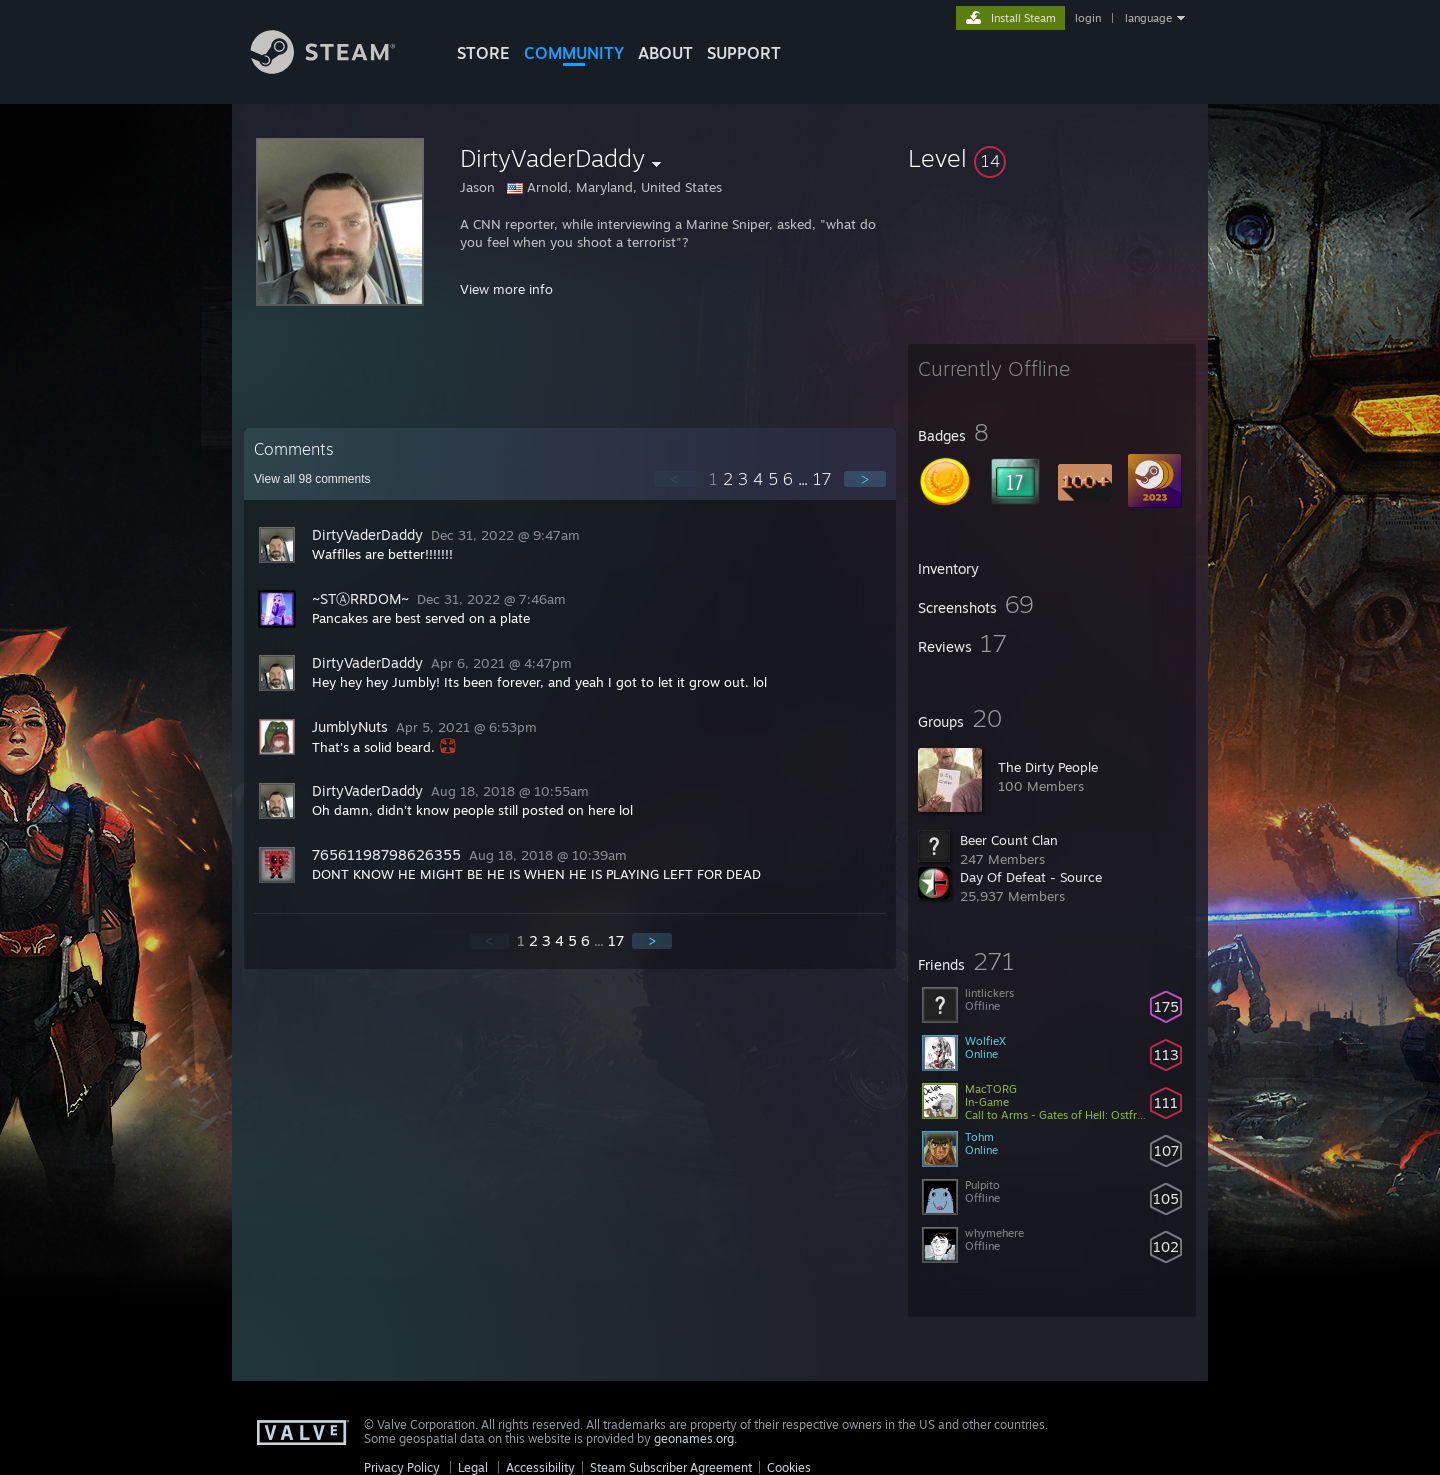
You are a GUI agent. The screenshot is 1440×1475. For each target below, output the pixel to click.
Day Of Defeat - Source (1031, 877)
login (1088, 18)
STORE (483, 53)
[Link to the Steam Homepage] (338, 68)
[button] (1052, 158)
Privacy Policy (402, 1467)
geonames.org (694, 1438)
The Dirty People (1048, 767)
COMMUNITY (574, 53)
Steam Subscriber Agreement (671, 1467)
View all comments (312, 479)
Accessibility (540, 1467)
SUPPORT (744, 53)
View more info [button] (506, 289)
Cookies (789, 1467)
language (1148, 18)
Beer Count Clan (1009, 840)
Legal (473, 1467)
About (665, 53)
